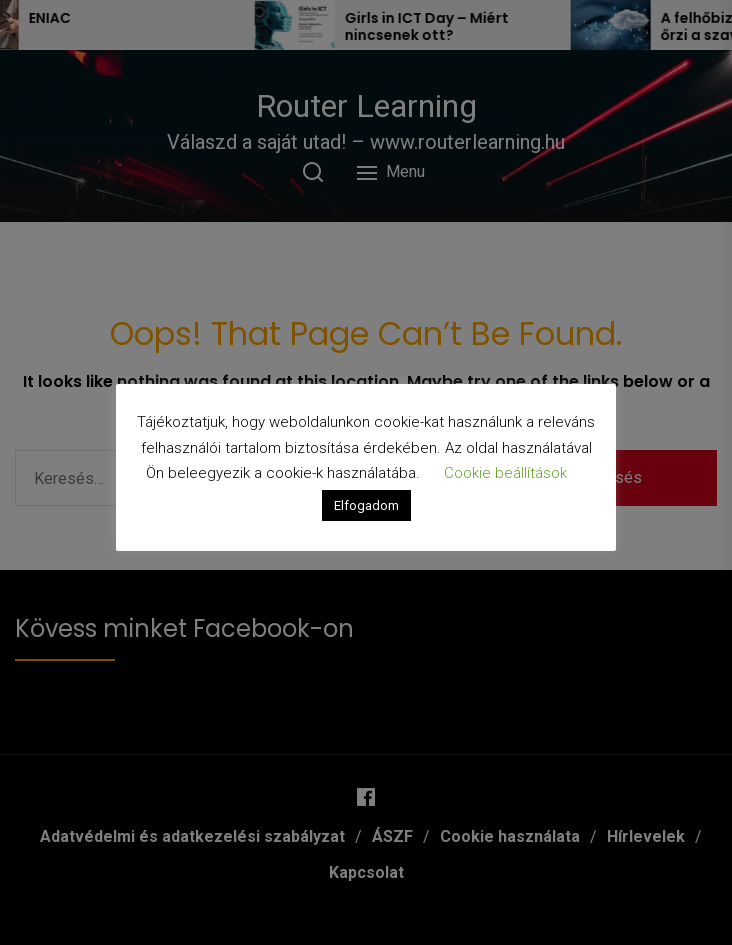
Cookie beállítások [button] (505, 473)
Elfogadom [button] (366, 505)
